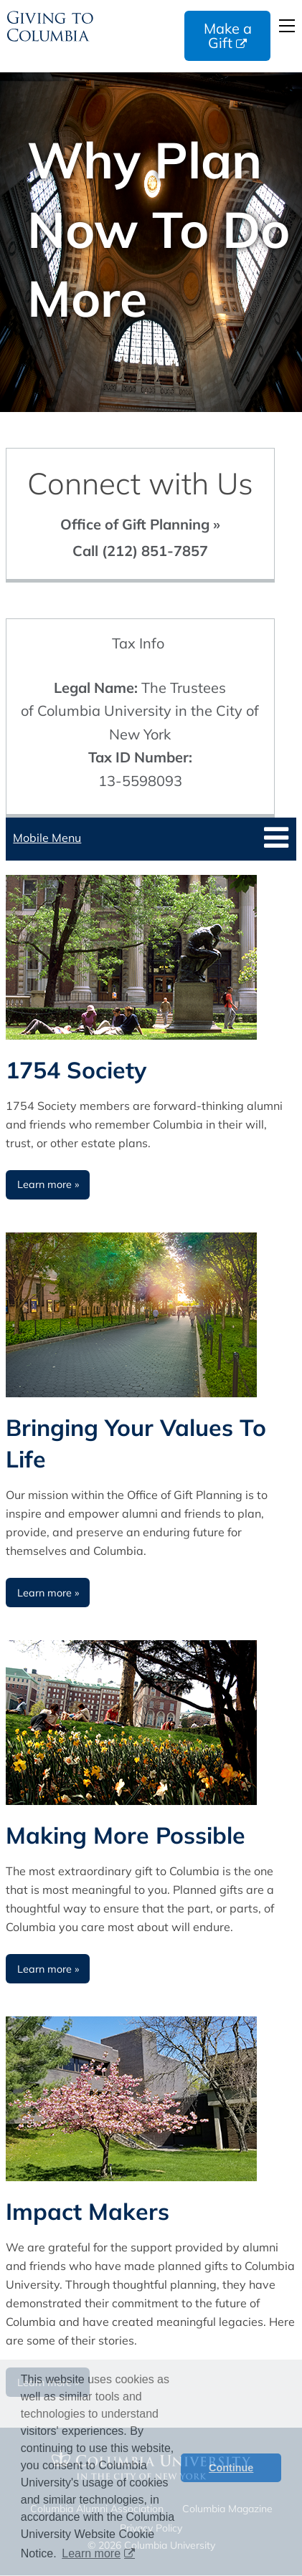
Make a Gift (228, 35)
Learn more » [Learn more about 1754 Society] (48, 1184)
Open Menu (287, 25)
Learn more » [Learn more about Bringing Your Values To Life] (48, 1592)
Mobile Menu (47, 837)
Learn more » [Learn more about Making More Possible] (48, 1969)
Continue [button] (231, 2468)
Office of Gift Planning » (140, 524)
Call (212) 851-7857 (140, 551)
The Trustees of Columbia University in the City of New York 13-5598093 (140, 734)
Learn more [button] (91, 2553)
